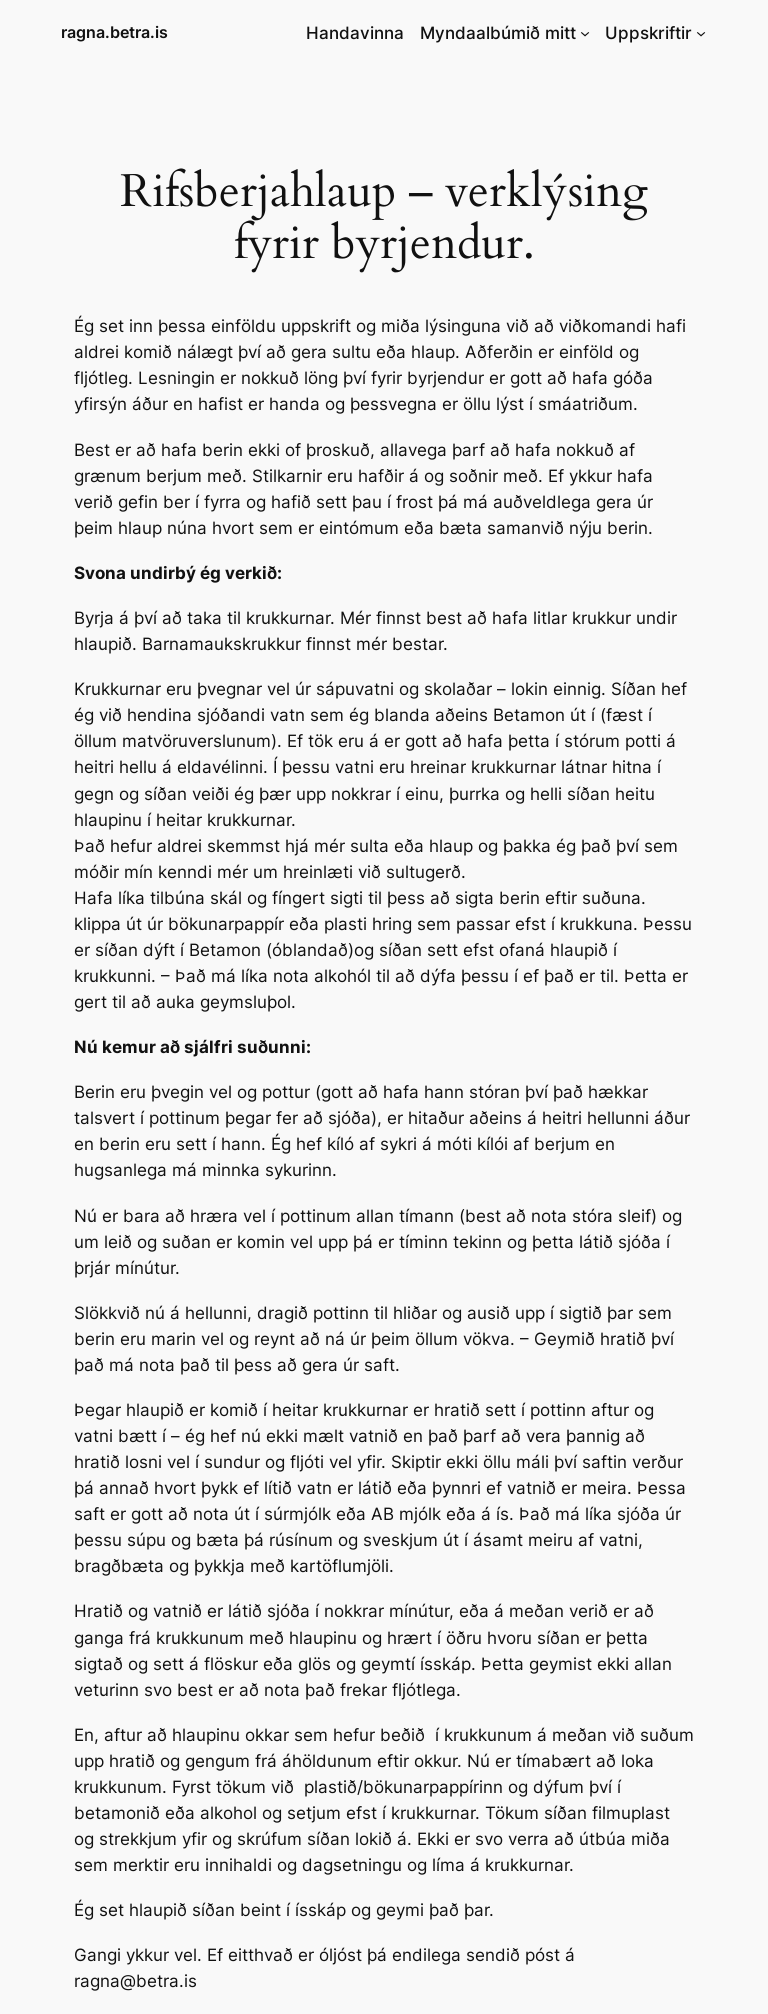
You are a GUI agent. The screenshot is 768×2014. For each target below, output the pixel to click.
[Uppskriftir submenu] (701, 33)
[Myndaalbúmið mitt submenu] (585, 33)
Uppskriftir (648, 33)
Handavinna (355, 33)
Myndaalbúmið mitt (498, 33)
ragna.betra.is (114, 32)
